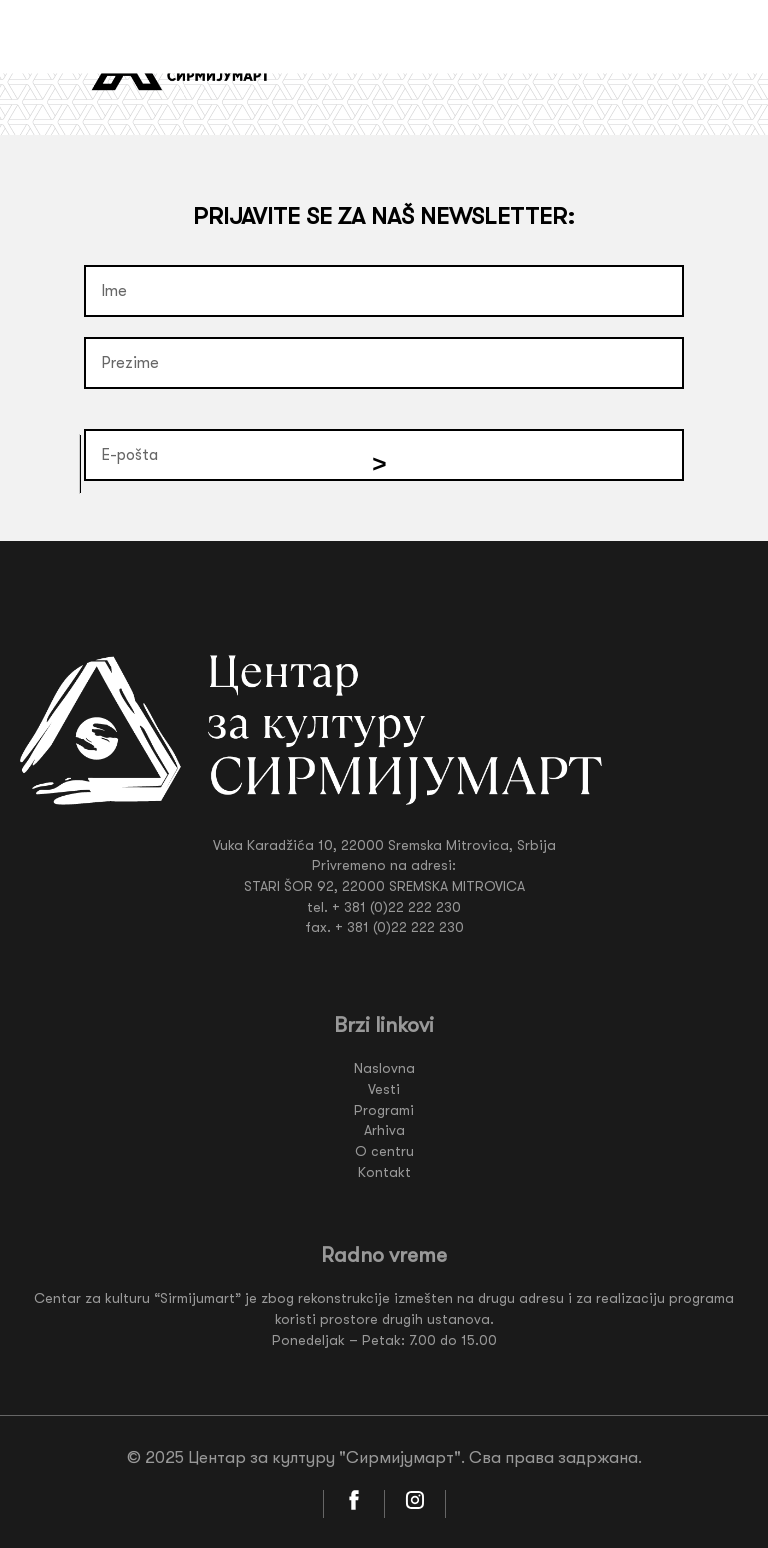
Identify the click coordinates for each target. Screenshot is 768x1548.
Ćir (575, 61)
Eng (653, 61)
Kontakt (384, 1172)
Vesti (384, 1089)
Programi (384, 1110)
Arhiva (384, 1130)
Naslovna (384, 1068)
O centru (384, 1151)
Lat (613, 61)
